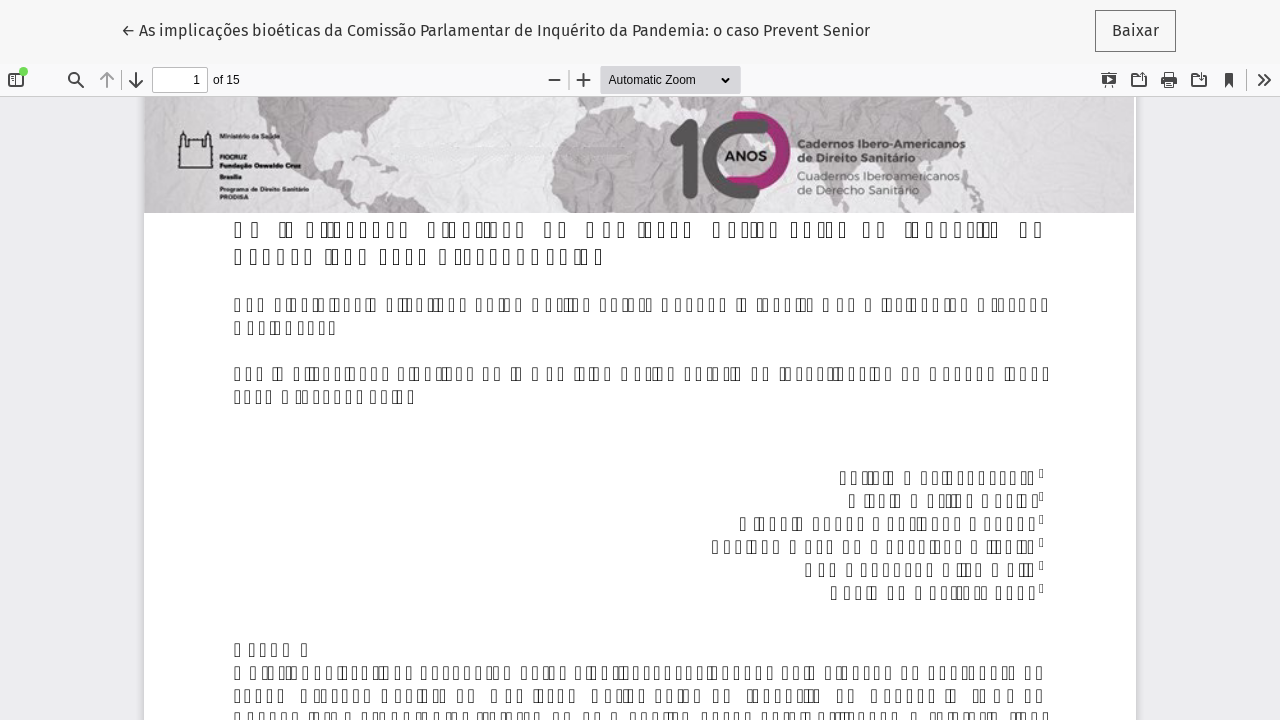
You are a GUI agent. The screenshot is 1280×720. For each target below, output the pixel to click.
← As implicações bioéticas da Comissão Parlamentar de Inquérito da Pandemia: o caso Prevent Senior (495, 29)
